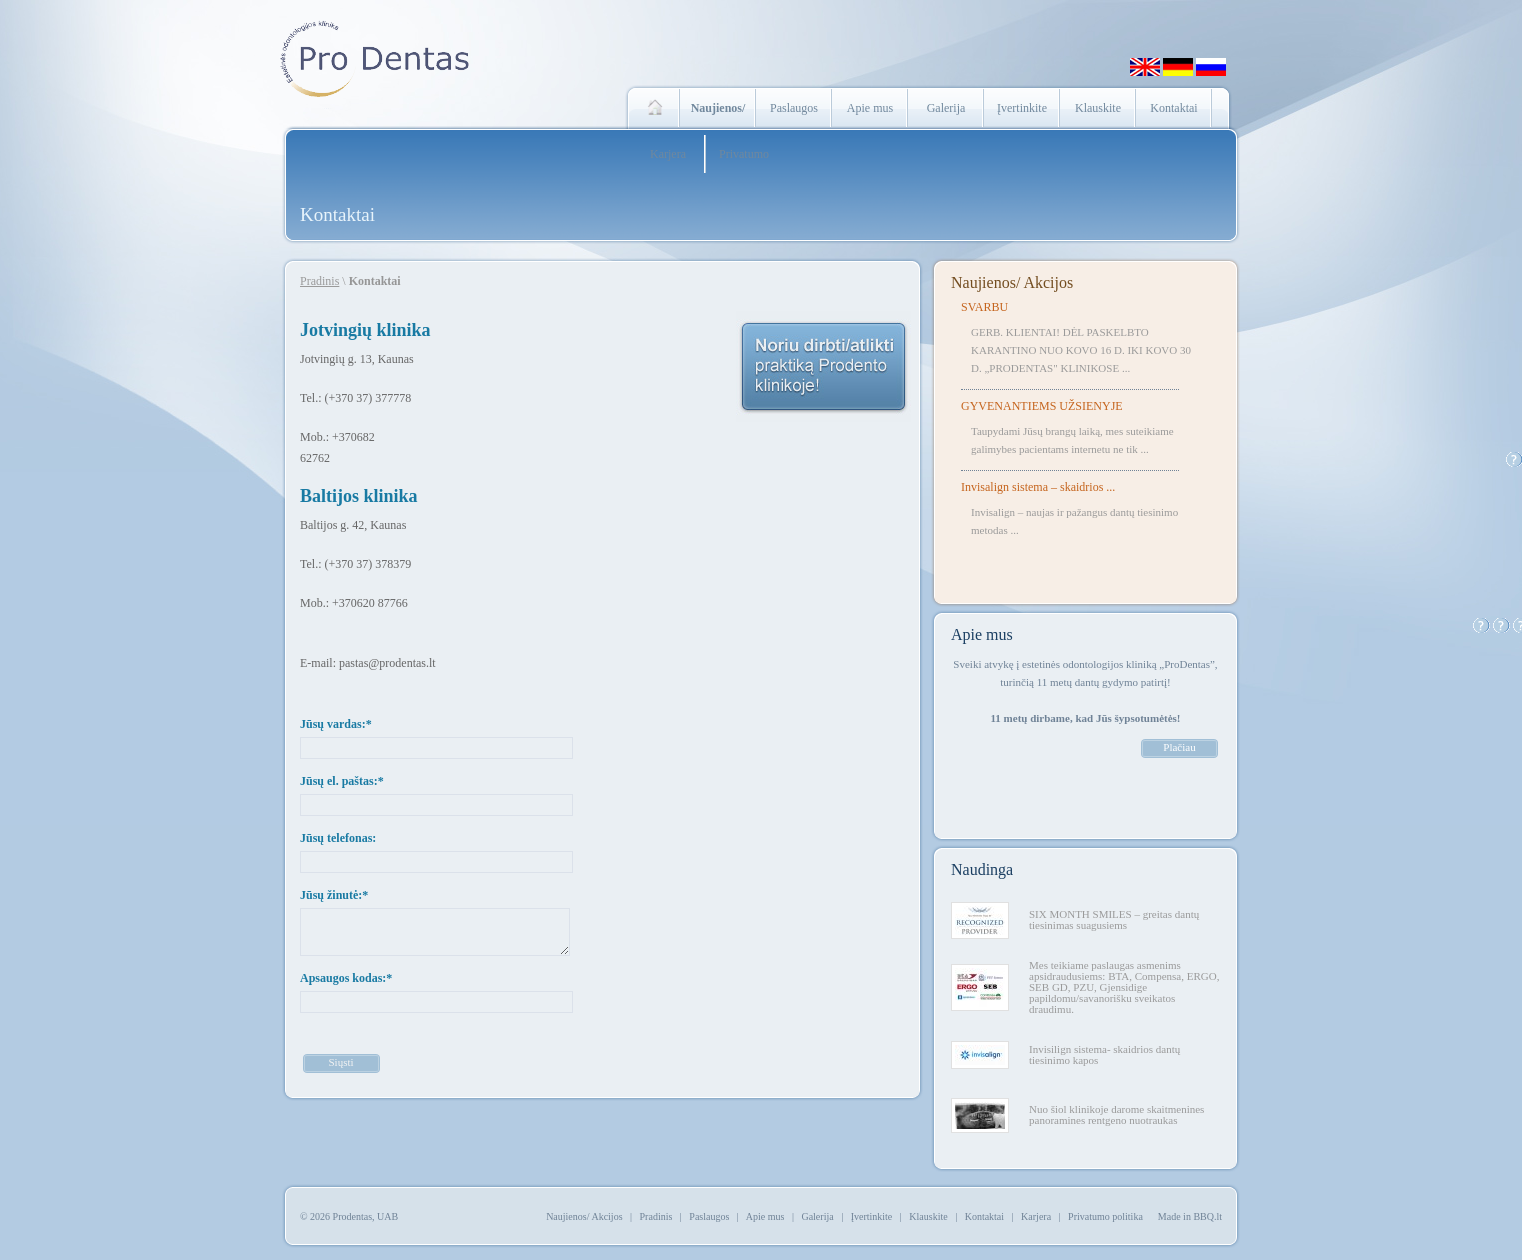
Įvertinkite (1022, 108)
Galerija (946, 108)
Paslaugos (794, 108)
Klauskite (1098, 108)
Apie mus (870, 108)
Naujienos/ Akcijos (1012, 282)
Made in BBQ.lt (1190, 1216)
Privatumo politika (1105, 1216)
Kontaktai (1173, 108)
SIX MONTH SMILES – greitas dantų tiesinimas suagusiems (1114, 919)
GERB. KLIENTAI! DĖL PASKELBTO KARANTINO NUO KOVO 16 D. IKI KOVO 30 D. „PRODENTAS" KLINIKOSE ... (1081, 350)
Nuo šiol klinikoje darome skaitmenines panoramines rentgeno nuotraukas (1116, 1114)
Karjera (668, 154)
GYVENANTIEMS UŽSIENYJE (1042, 406)
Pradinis (319, 281)
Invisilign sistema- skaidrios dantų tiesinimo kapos (1104, 1054)
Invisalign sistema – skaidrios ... (1038, 487)
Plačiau (1179, 747)
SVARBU (984, 307)
